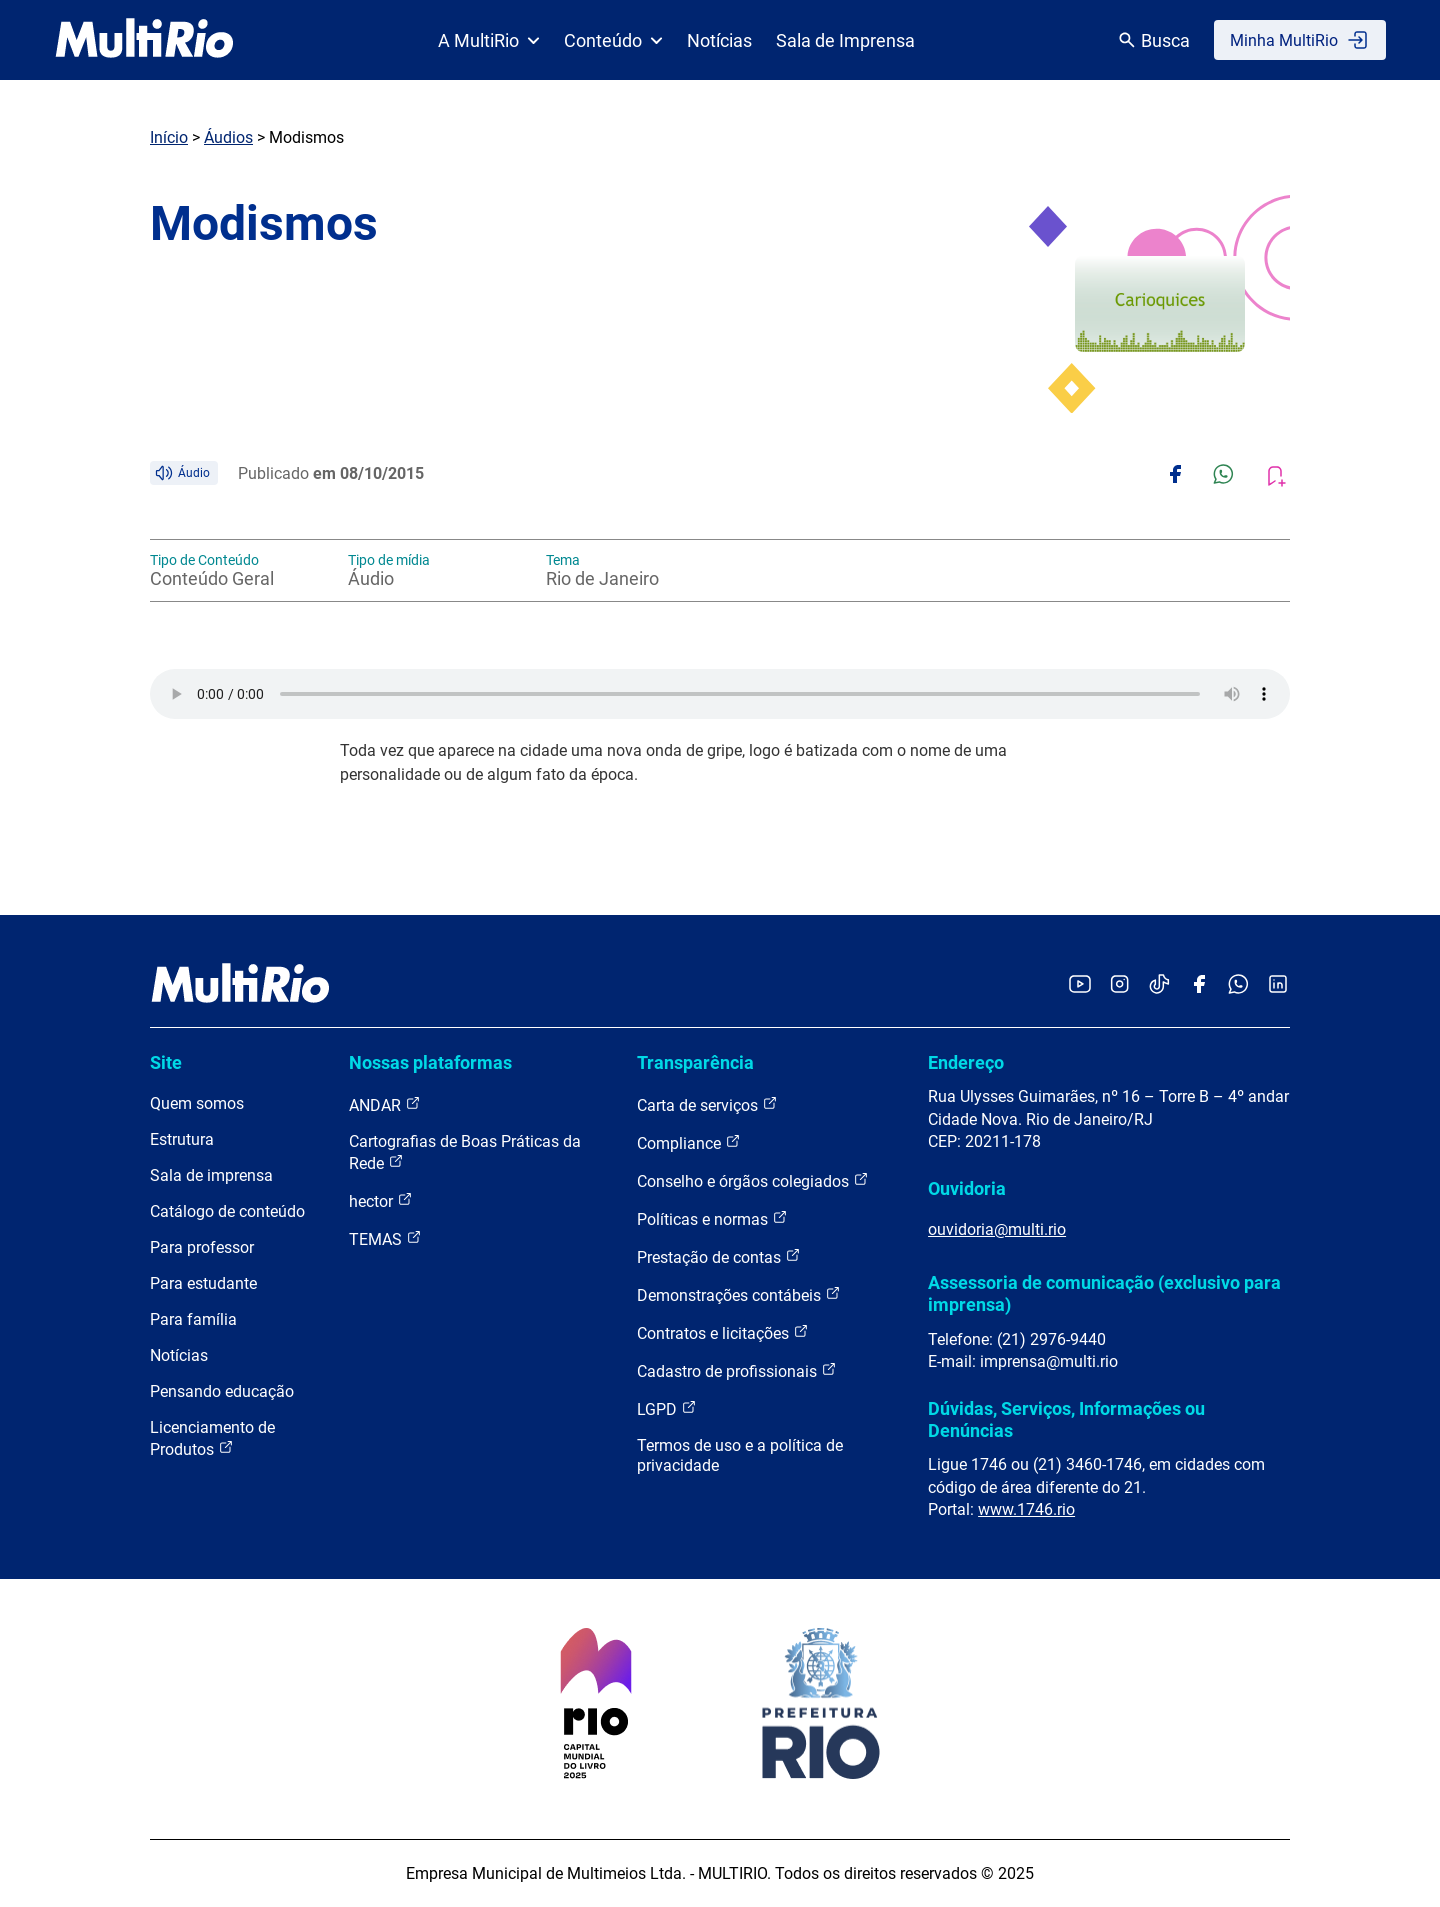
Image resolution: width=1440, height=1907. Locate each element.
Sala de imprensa (211, 1175)
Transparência (695, 1062)
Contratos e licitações (723, 1332)
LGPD (667, 1408)
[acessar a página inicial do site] (144, 40)
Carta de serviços (707, 1104)
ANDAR (385, 1104)
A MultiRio (489, 40)
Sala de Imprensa (845, 40)
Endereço (966, 1062)
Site (166, 1062)
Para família (193, 1319)
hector (381, 1200)
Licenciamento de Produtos (212, 1438)
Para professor (202, 1247)
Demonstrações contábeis (739, 1294)
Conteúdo (613, 40)
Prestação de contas (719, 1256)
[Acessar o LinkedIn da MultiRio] (1278, 985)
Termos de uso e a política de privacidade (740, 1455)
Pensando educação (222, 1391)
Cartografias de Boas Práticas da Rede (465, 1152)
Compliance (689, 1142)
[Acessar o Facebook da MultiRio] (1199, 985)
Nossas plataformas (430, 1062)
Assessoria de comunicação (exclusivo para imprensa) (1104, 1293)
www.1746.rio (1026, 1509)
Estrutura (182, 1139)
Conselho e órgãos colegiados (753, 1180)
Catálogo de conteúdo (227, 1211)
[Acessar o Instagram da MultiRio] (1119, 985)
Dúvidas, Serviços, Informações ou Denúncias (1066, 1419)
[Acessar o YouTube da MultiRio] (1080, 985)
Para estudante (203, 1283)
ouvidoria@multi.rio (997, 1229)
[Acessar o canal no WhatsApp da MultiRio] (1238, 985)
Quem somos (197, 1103)
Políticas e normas (712, 1218)
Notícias (719, 40)
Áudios (228, 137)
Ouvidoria (967, 1188)
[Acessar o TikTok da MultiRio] (1159, 985)
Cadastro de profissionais (737, 1370)
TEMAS (385, 1238)
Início (169, 137)
